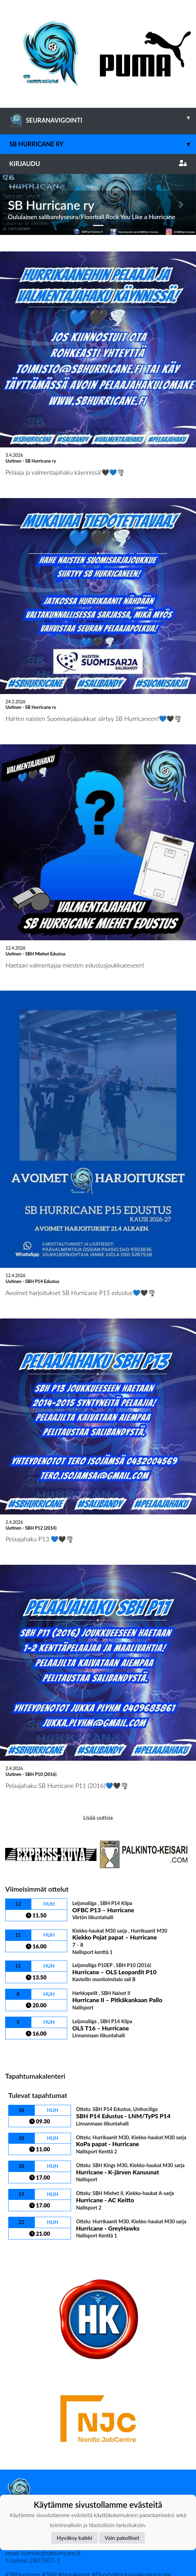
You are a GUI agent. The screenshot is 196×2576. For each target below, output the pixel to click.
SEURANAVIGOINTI (102, 118)
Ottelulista (22, 1990)
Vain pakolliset (122, 2537)
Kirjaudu (98, 163)
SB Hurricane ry (102, 144)
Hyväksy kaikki (74, 2537)
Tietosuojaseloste (28, 2455)
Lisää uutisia (98, 1756)
